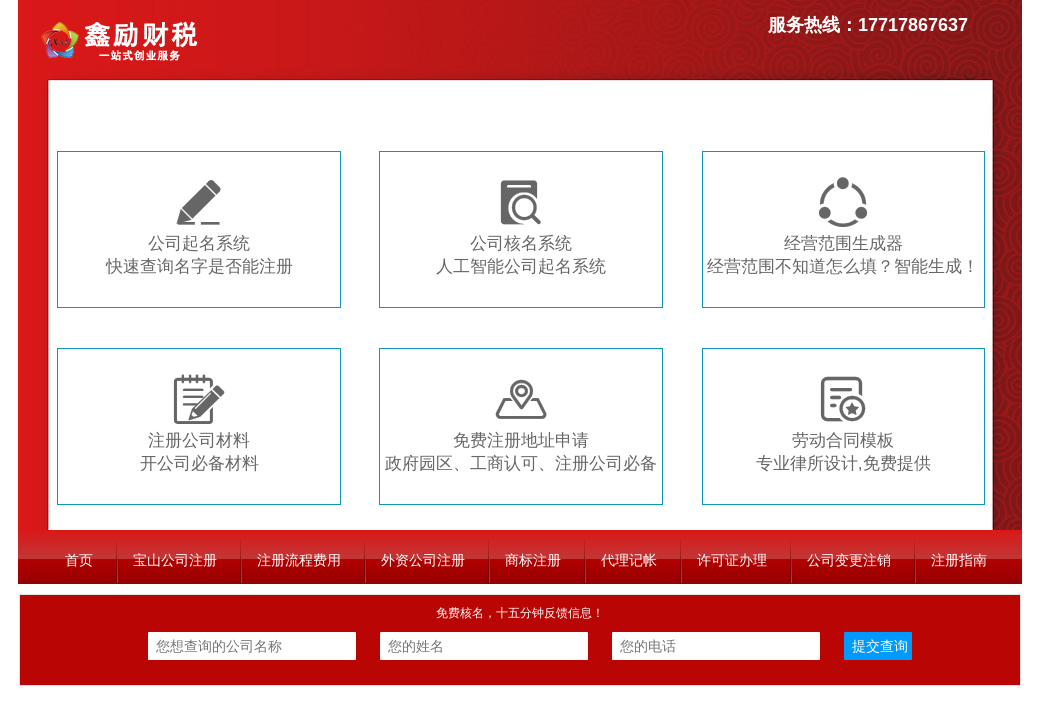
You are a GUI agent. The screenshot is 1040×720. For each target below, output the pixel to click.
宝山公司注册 (175, 560)
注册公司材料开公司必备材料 (199, 423)
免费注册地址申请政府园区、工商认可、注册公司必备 (521, 423)
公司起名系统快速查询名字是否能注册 (199, 226)
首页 (79, 560)
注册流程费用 (299, 560)
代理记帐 (629, 560)
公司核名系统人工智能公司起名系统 (521, 226)
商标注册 (533, 560)
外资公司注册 (423, 560)
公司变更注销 (849, 560)
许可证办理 (732, 560)
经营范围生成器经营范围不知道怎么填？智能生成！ (843, 226)
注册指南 (959, 560)
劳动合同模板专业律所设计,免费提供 (843, 423)
